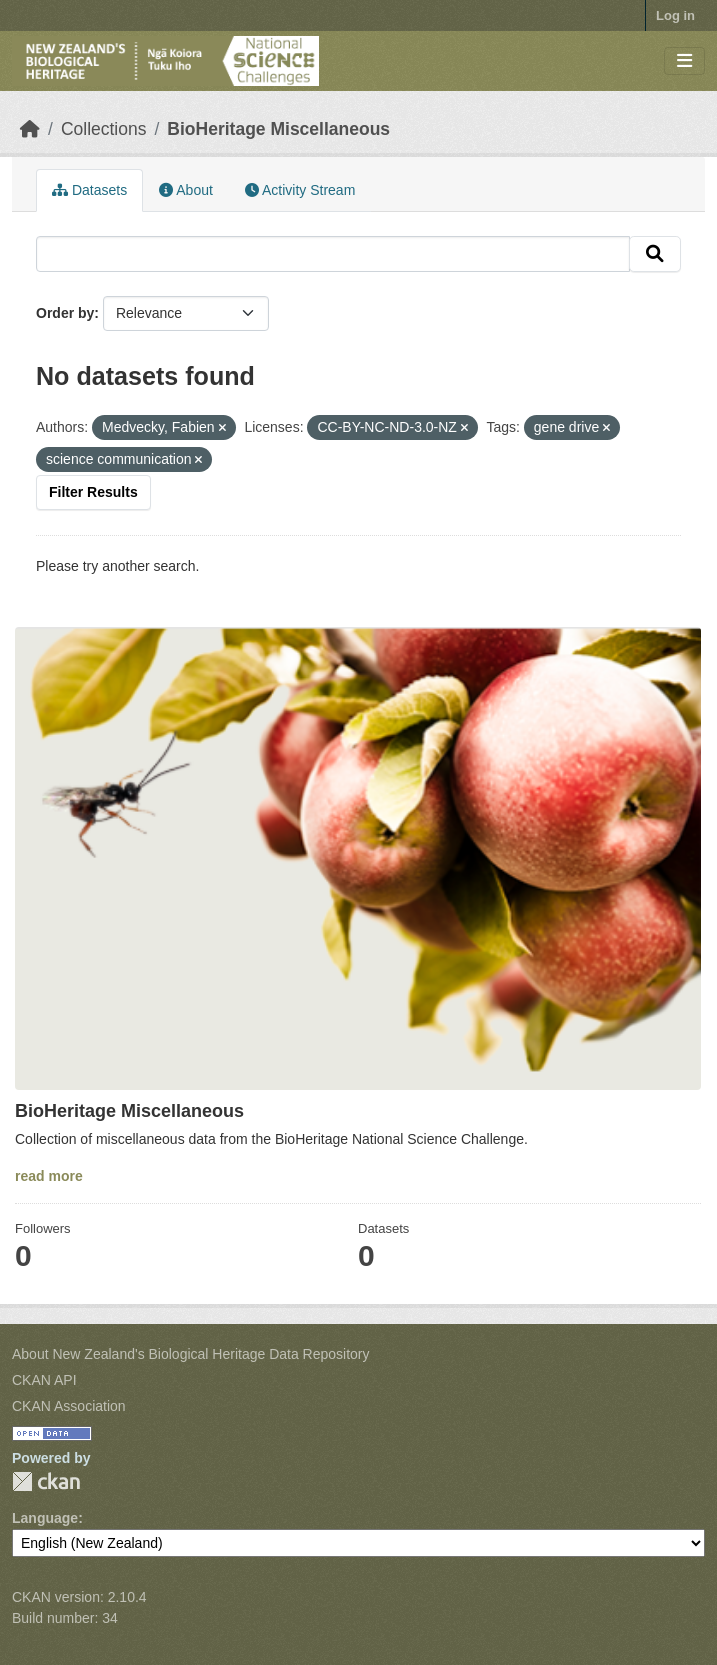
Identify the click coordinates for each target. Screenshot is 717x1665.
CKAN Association (69, 1406)
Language (45, 1518)
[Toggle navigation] (684, 61)
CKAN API (44, 1380)
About (186, 190)
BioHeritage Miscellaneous (278, 129)
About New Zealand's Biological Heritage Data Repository (191, 1354)
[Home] (30, 129)
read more (49, 1176)
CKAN (46, 1481)
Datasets (89, 190)
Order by (65, 313)
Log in (675, 15)
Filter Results (93, 492)
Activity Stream (300, 190)
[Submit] (655, 254)
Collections (104, 129)
